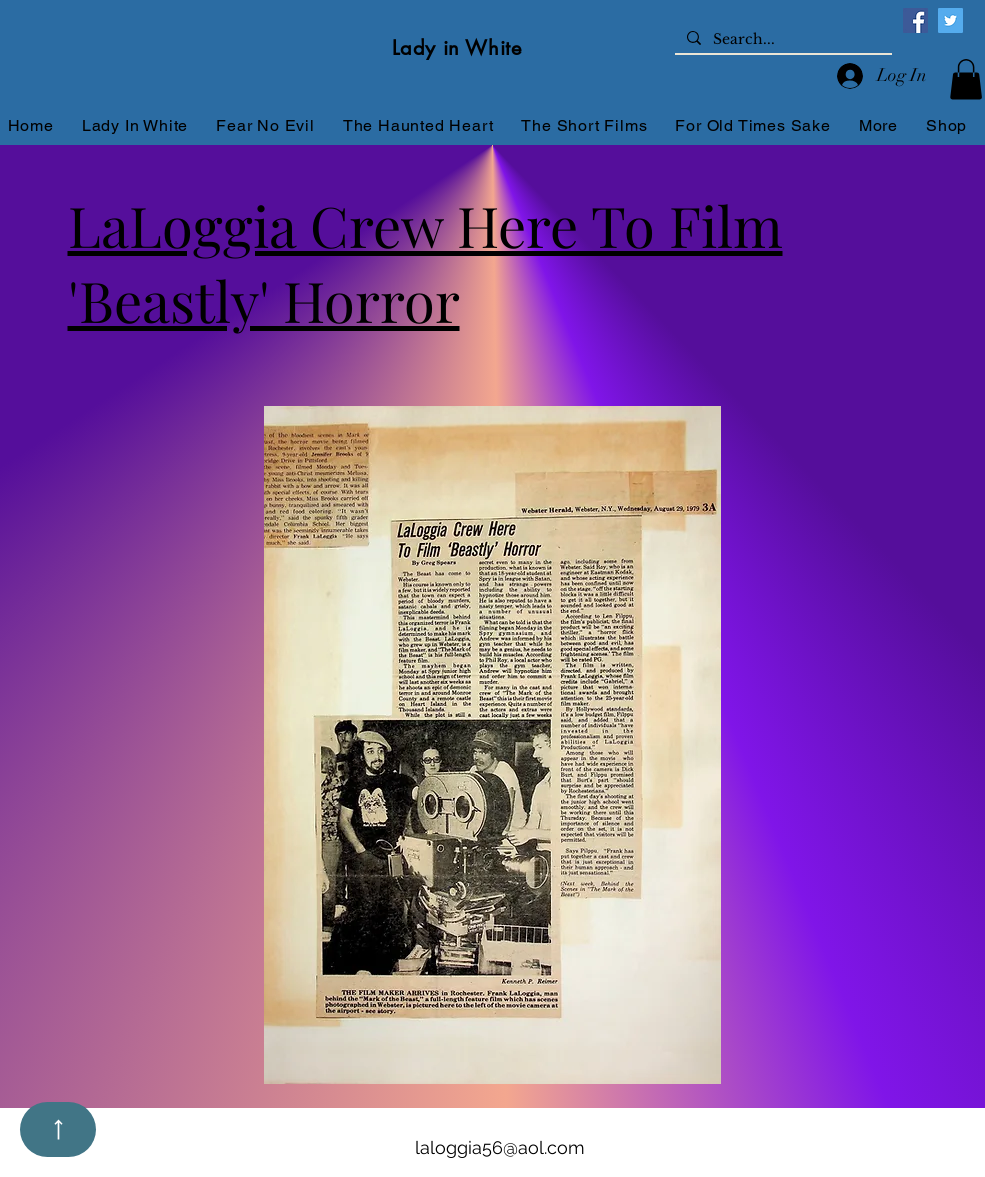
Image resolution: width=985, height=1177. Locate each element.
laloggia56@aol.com (500, 1147)
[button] (966, 79)
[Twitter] (950, 20)
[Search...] (781, 40)
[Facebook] (915, 20)
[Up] (58, 1129)
